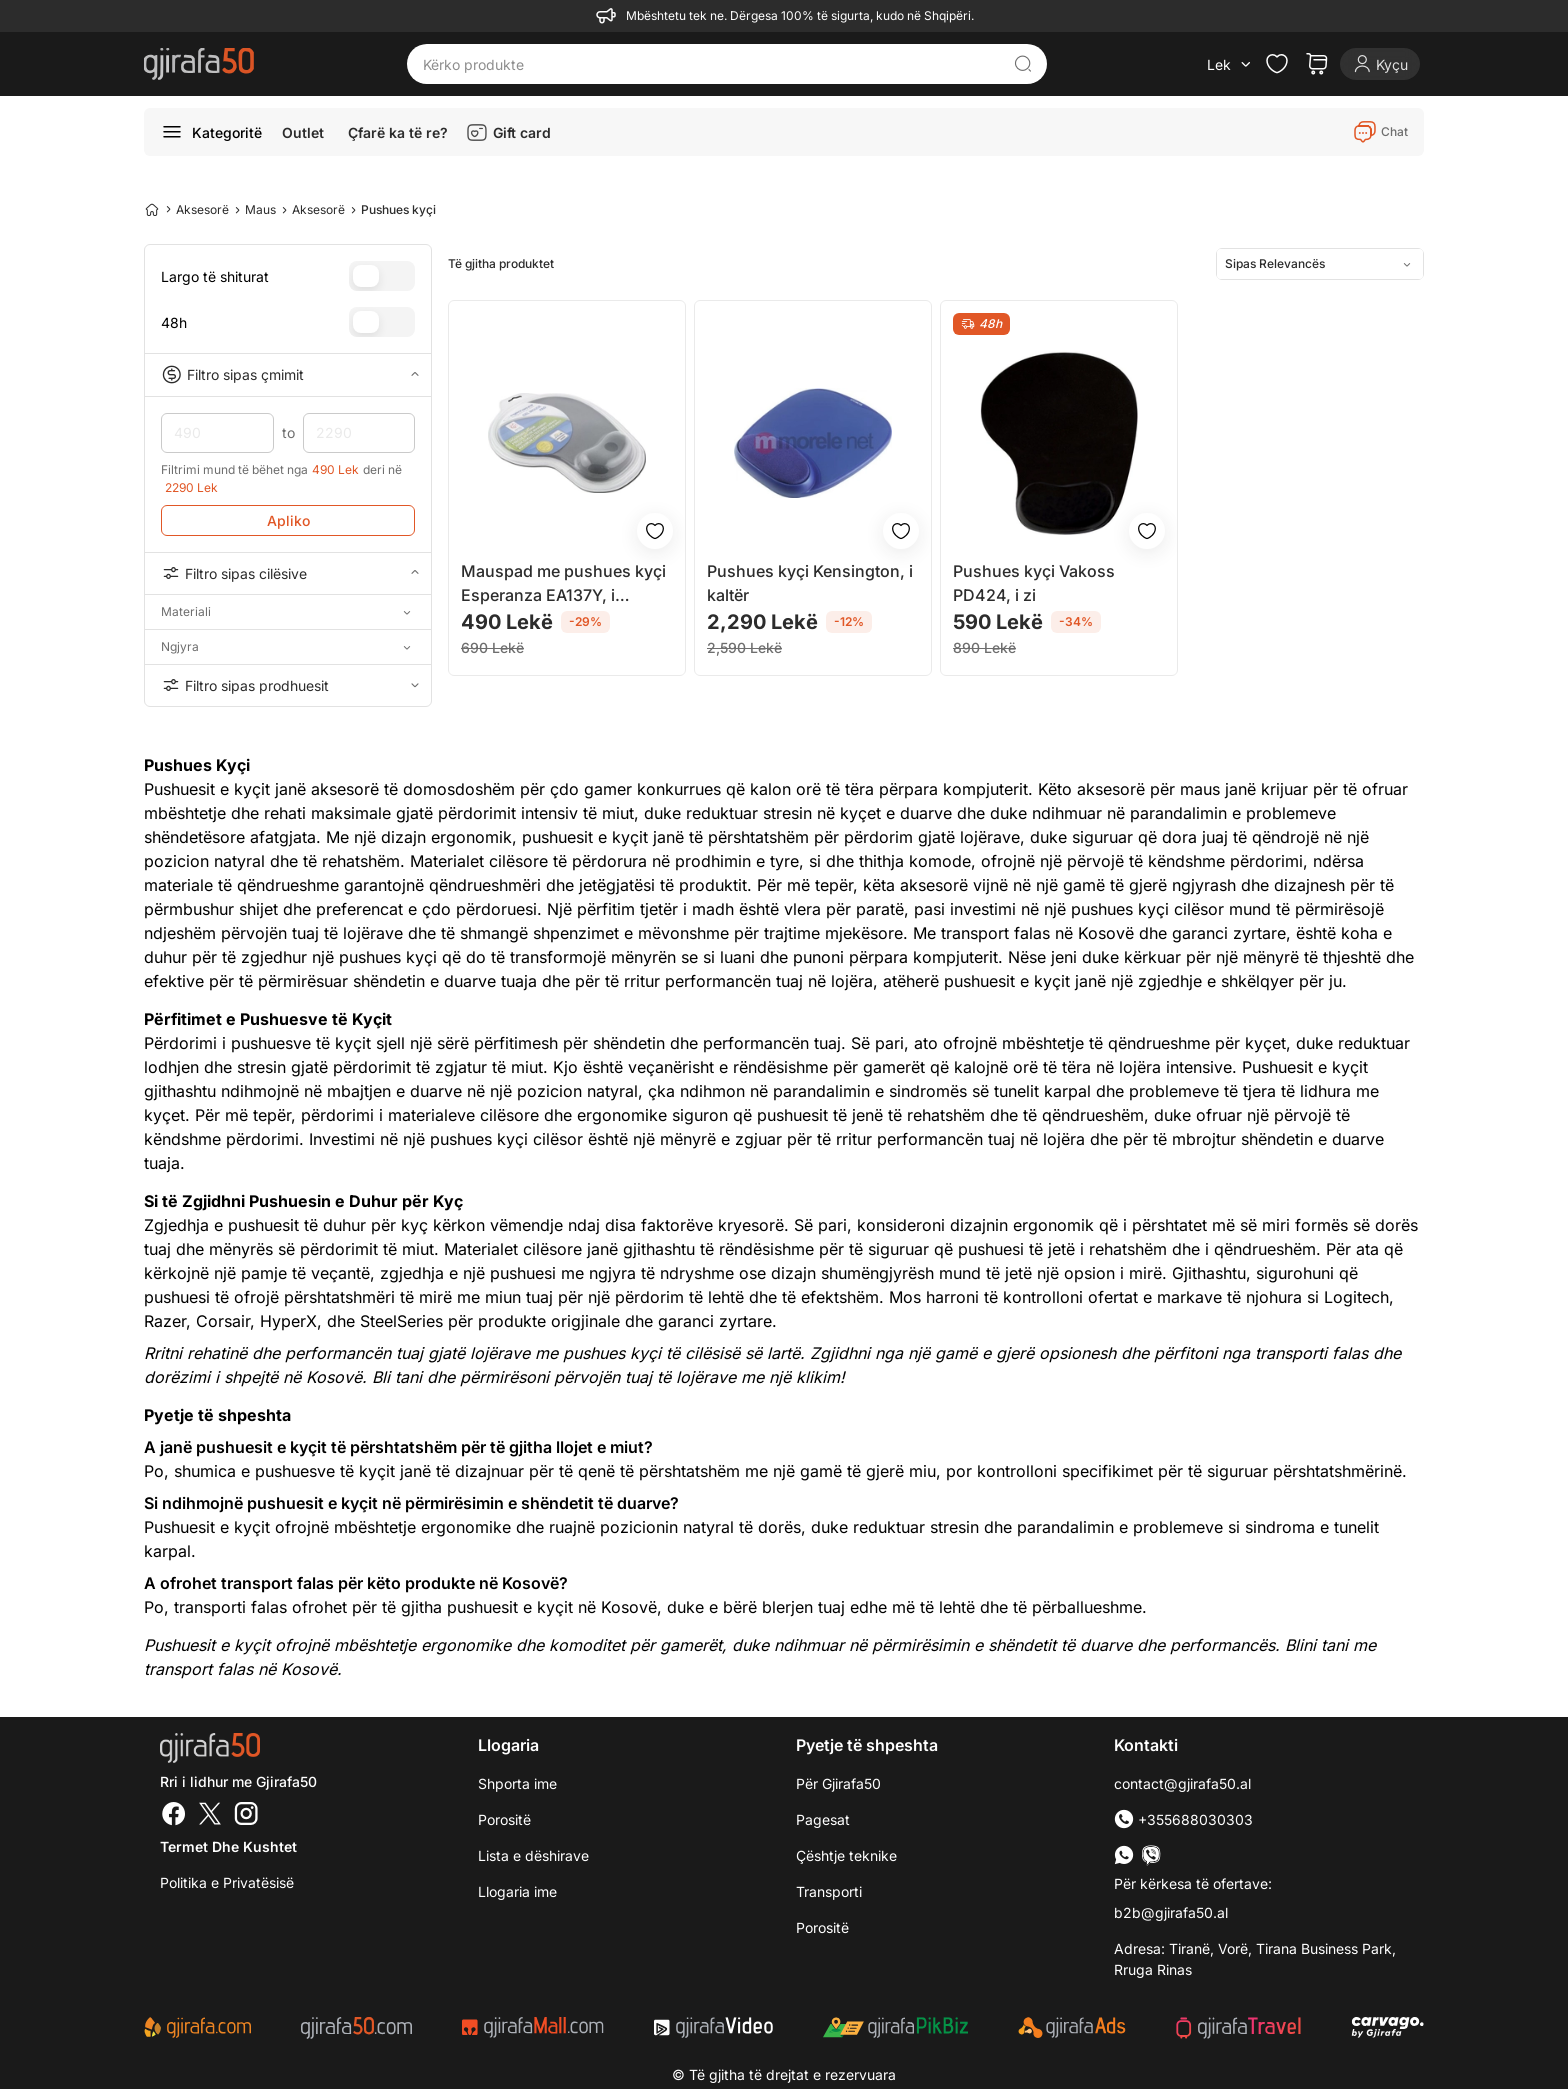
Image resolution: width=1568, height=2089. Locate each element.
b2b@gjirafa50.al (1171, 1912)
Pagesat (823, 1819)
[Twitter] (210, 1816)
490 (217, 433)
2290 (359, 433)
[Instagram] (246, 1816)
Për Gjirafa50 (838, 1783)
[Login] (1380, 64)
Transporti (829, 1891)
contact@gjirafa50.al (1182, 1783)
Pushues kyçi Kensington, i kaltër (810, 583)
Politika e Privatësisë (227, 1882)
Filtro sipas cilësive (288, 573)
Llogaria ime (517, 1891)
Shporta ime (517, 1783)
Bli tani (397, 1377)
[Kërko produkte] (712, 64)
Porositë (504, 1819)
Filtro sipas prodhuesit (288, 685)
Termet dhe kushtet (228, 1846)
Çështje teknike (846, 1855)
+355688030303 (1183, 1819)
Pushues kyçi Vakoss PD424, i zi (1034, 583)
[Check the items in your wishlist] (1277, 64)
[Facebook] (174, 1816)
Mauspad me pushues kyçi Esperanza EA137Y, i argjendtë (563, 584)
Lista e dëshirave (533, 1855)
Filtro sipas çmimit (288, 375)
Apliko (288, 520)
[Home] (152, 209)
